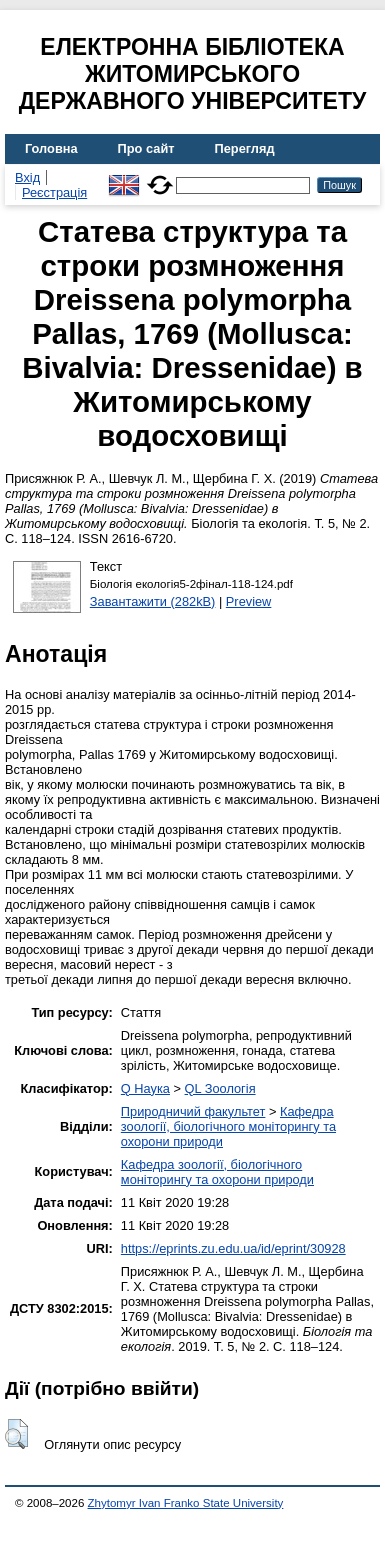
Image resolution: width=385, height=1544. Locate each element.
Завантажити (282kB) (153, 601)
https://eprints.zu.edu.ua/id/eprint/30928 (233, 1248)
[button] (16, 1434)
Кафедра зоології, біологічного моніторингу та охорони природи (228, 1126)
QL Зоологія (220, 1088)
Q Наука (145, 1088)
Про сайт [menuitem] (146, 148)
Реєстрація (54, 192)
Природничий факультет (193, 1111)
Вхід (27, 177)
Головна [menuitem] (51, 148)
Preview (249, 601)
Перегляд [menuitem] (245, 148)
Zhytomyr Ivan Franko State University (186, 1503)
